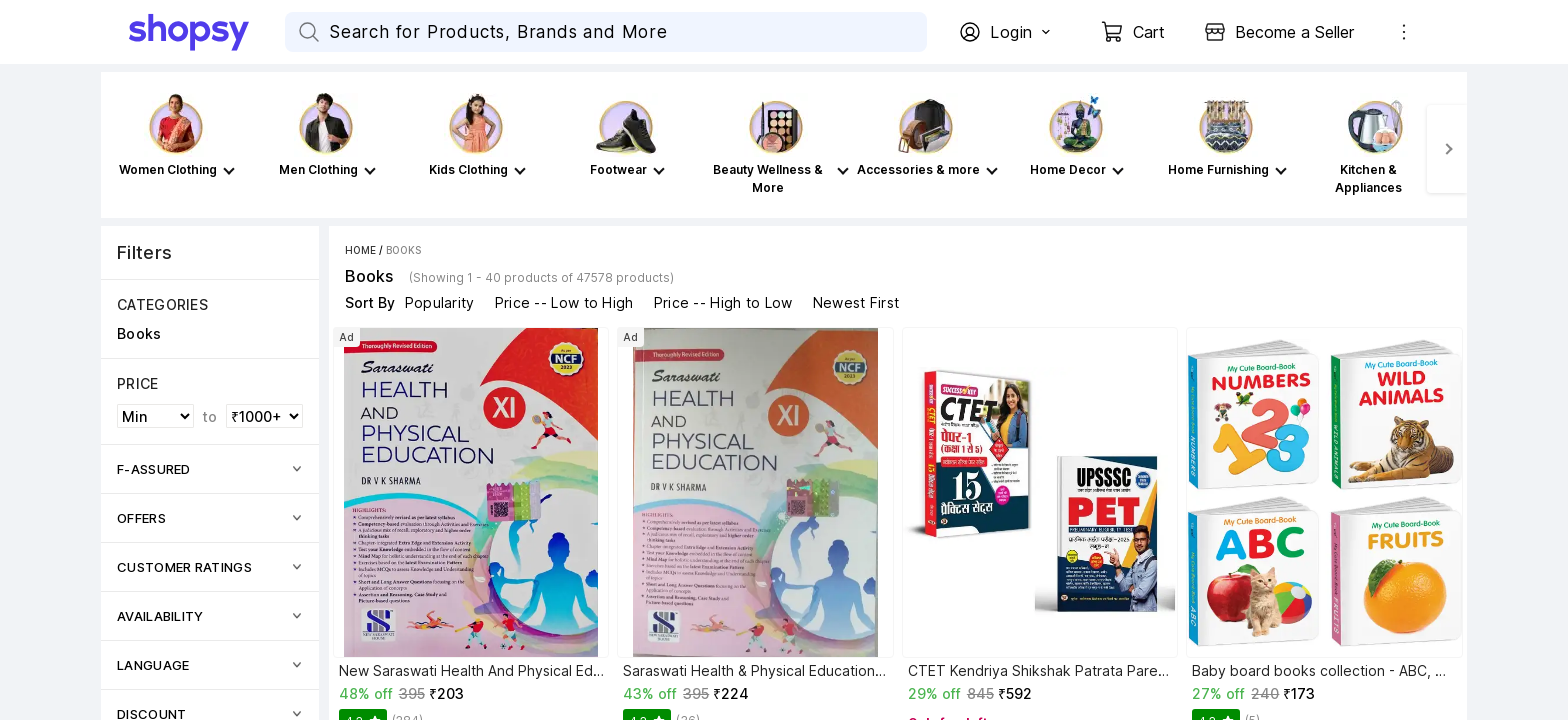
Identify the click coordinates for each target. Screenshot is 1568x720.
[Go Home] (207, 32)
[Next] (1447, 149)
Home (360, 250)
